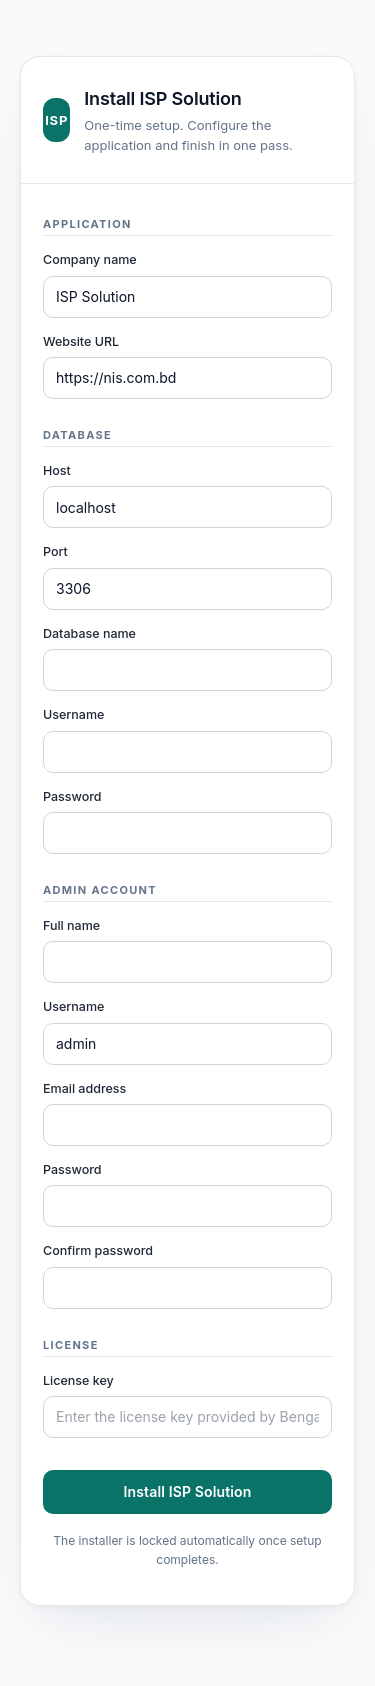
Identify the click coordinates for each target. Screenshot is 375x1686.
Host (57, 470)
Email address (84, 1088)
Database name (89, 633)
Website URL (81, 341)
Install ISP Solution (188, 1491)
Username (73, 714)
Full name (71, 925)
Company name (90, 259)
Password (72, 796)
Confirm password (98, 1250)
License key (78, 1380)
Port (55, 551)
